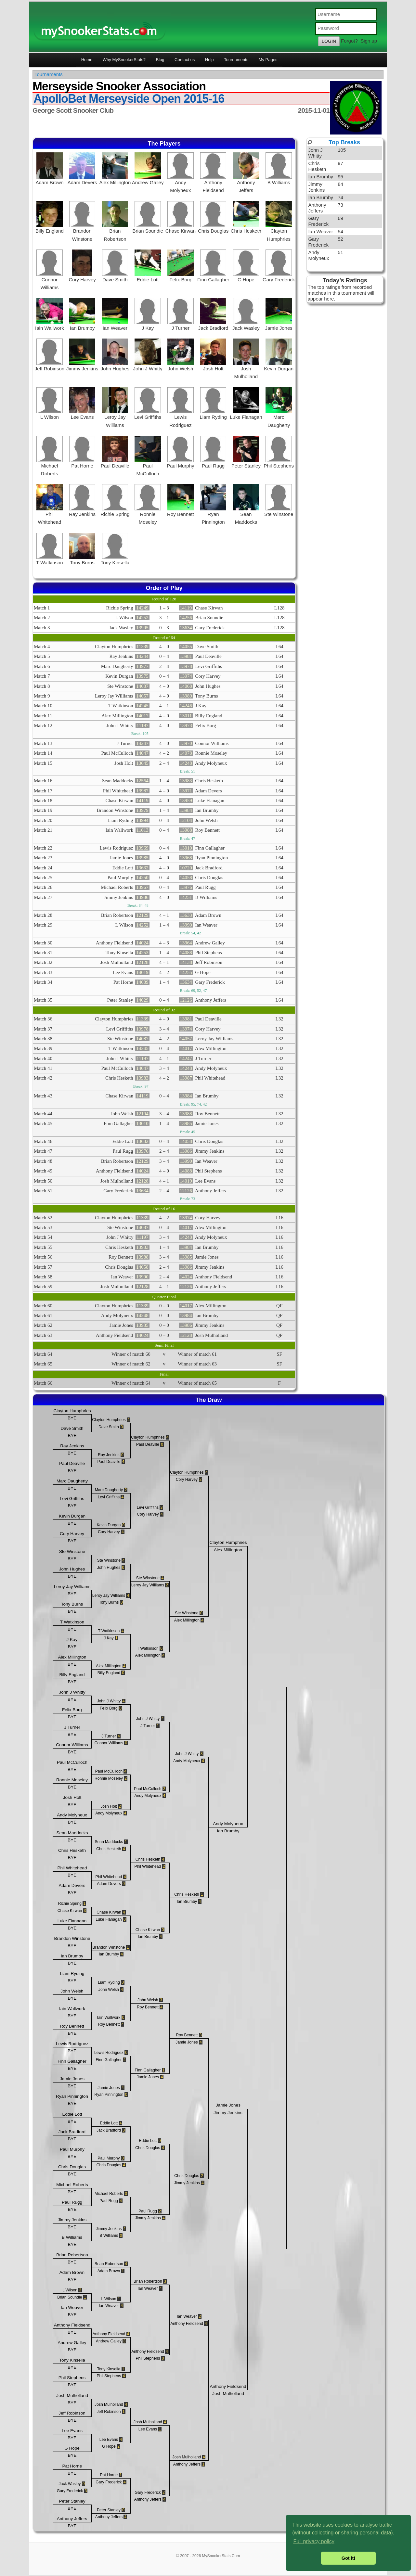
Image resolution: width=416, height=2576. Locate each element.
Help (209, 59)
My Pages (268, 59)
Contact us (185, 59)
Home (87, 59)
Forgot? (349, 41)
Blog (160, 59)
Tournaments (236, 59)
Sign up (368, 41)
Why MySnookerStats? (124, 59)
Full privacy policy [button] (313, 2541)
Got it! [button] (348, 2558)
